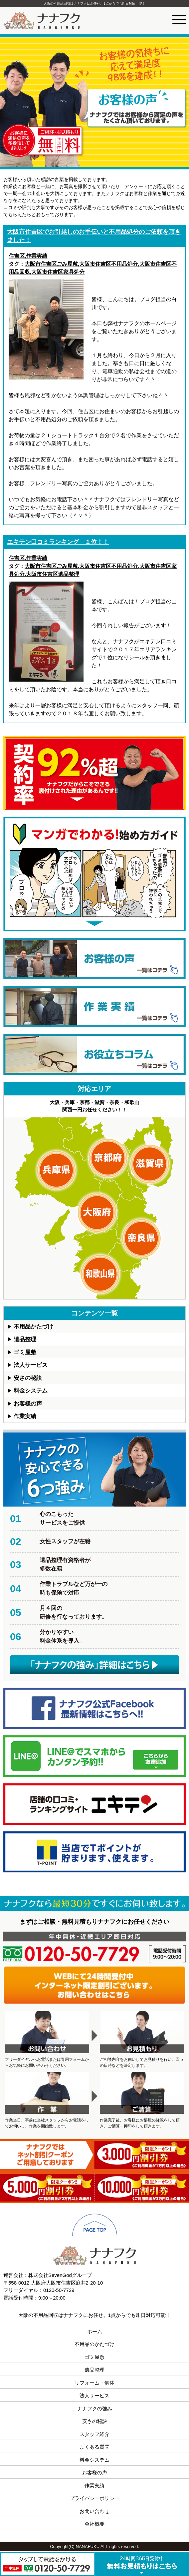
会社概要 (94, 2524)
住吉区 (17, 256)
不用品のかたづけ (94, 2344)
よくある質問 (94, 2447)
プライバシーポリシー (94, 2498)
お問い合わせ (94, 2511)
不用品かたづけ (33, 1327)
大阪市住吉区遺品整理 (52, 574)
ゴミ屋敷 (25, 1352)
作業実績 (36, 256)
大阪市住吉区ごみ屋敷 (51, 264)
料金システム (31, 1391)
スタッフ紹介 (94, 2434)
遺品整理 (25, 1339)
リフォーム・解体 (94, 2383)
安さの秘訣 (28, 1378)
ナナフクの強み (94, 2408)
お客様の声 (28, 1404)
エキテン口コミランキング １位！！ (58, 542)
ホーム (94, 2331)
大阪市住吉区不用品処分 (108, 264)
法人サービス (31, 1365)
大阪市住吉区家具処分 (58, 272)
